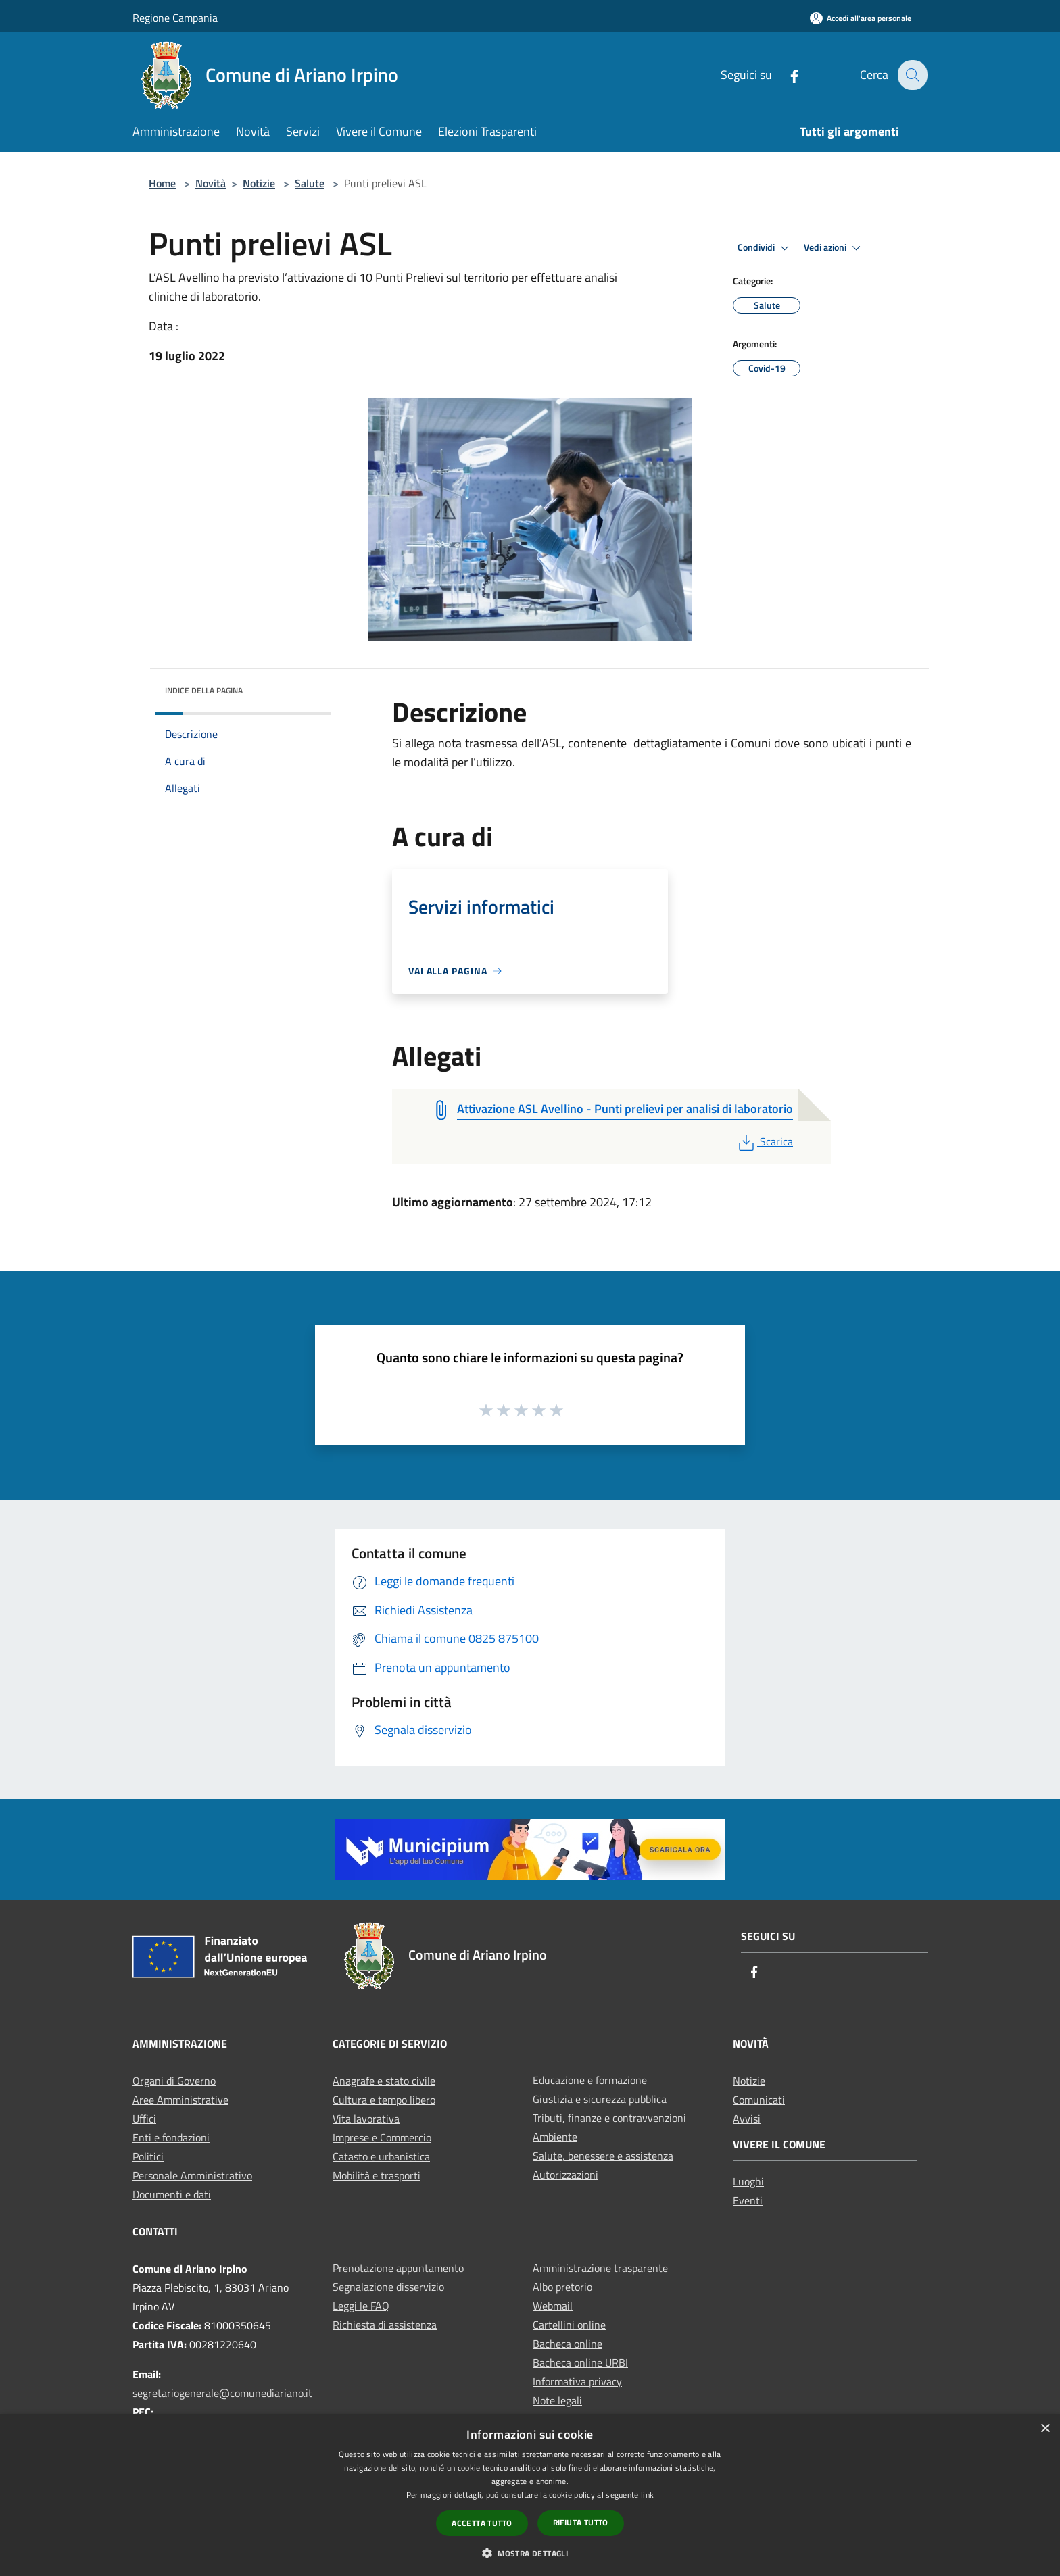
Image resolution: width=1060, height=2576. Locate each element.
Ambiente (555, 2137)
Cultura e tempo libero (384, 2099)
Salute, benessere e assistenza (603, 2156)
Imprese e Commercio (382, 2137)
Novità (210, 183)
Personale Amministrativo (192, 2175)
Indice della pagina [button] (204, 690)
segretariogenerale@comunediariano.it (222, 2393)
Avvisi (747, 2118)
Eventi (748, 2200)
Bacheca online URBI (580, 2362)
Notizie (259, 183)
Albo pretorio (562, 2287)
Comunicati (759, 2099)
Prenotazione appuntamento (398, 2268)
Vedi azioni (834, 248)
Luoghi (748, 2181)
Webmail (553, 2306)
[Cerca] (911, 75)
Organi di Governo (174, 2081)
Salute (309, 183)
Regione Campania (175, 17)
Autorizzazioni (565, 2174)
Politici (148, 2156)
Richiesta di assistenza (385, 2325)
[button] (530, 2553)
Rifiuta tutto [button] (580, 2522)
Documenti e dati (171, 2194)
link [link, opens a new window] (647, 2494)
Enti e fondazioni (171, 2137)
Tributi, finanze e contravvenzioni (609, 2118)
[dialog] (530, 2495)
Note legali (557, 2400)
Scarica (764, 1141)
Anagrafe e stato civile (384, 2081)
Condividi (765, 248)
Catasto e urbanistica (381, 2156)
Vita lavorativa (366, 2118)
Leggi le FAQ (361, 2306)
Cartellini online (569, 2325)
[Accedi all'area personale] (860, 17)
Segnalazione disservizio (388, 2287)
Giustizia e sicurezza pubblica (600, 2099)
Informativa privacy (577, 2381)
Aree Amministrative (180, 2099)
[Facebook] (784, 75)
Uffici (144, 2118)
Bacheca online (567, 2343)
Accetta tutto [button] (482, 2523)
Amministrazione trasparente (600, 2268)
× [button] (1045, 2429)
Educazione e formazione (590, 2080)
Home (162, 183)
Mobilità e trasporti (376, 2175)
